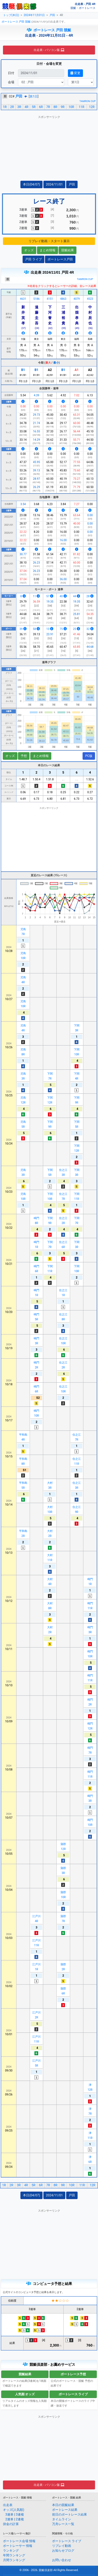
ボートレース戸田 (60, 259)
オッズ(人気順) (13, 2510)
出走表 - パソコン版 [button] (49, 50)
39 (23, 629)
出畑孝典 (77, 317)
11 (36, 596)
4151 (50, 298)
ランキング (11, 2550)
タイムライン (61, 2519)
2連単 (9, 2519)
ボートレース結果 (64, 2510)
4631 (23, 298)
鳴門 (36, 1218)
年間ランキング (14, 2555)
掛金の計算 (11, 2524)
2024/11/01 (54, 184)
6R (41, 107)
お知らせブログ (63, 2550)
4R (26, 107)
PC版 (88, 756)
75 (63, 629)
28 (90, 596)
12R (92, 107)
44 (76, 596)
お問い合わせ (61, 2560)
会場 (11, 82)
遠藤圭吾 (37, 317)
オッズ (29, 250)
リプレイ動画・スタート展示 (49, 241)
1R (5, 107)
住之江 (63, 1169)
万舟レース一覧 (63, 2524)
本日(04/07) (31, 184)
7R (48, 107)
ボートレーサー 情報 (17, 2546)
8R (55, 107)
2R (12, 107)
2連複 (20, 2519)
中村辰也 (90, 317)
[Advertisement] (49, 148)
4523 (90, 298)
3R (19, 107)
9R (63, 107)
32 (90, 629)
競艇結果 (67, 250)
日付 (11, 73)
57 (49, 596)
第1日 (33, 96)
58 (36, 629)
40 (63, 596)
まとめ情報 (47, 250)
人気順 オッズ (25, 2394)
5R (34, 107)
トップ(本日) (11, 15)
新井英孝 (23, 317)
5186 (36, 298)
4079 (76, 298)
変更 (75, 73)
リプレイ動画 (61, 2546)
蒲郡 (63, 1844)
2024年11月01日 (34, 15)
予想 (24, 756)
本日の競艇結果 (63, 2505)
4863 (63, 298)
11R (81, 107)
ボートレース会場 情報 (19, 2541)
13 (49, 629)
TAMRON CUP (87, 101)
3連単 (9, 2514)
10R (71, 107)
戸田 (52, 15)
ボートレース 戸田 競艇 (16, 21)
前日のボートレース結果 (69, 2514)
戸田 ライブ (33, 259)
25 (76, 629)
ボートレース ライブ (73, 2394)
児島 (23, 929)
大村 (50, 1482)
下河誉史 (50, 317)
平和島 (23, 1434)
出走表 (7, 2505)
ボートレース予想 (73, 2374)
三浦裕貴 (64, 317)
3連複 (20, 2514)
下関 (76, 1025)
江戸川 (36, 1916)
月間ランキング (14, 2560)
